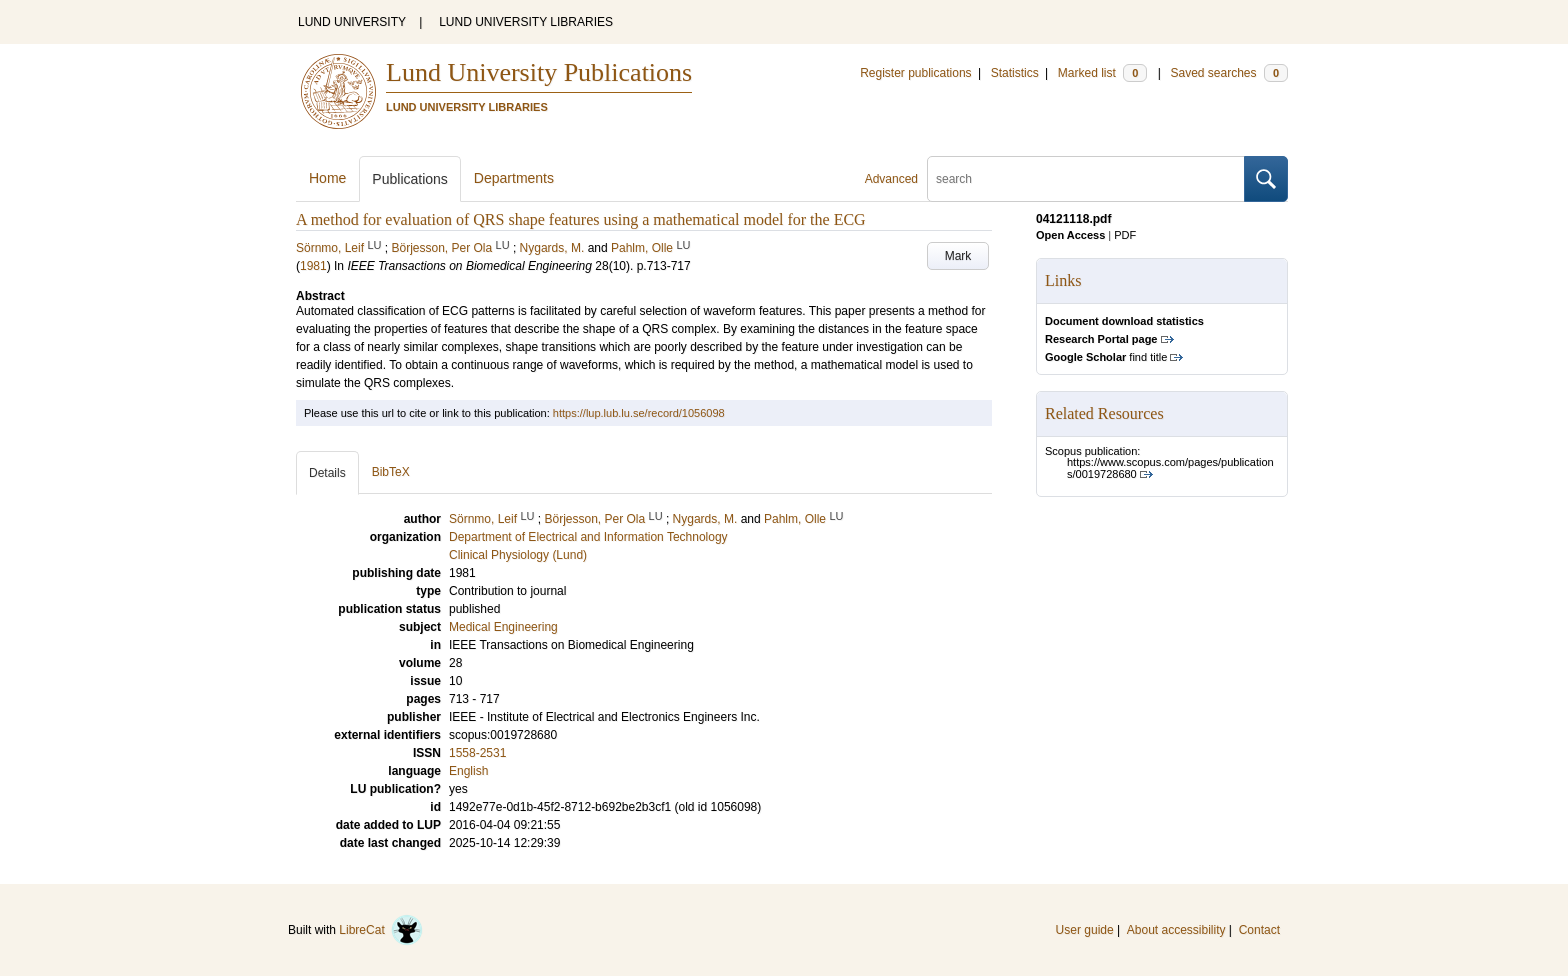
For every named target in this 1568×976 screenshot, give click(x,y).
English (468, 771)
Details (327, 473)
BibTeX (391, 472)
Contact (1259, 930)
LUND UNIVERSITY (352, 22)
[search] (1086, 179)
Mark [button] (958, 256)
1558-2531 (477, 753)
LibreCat (381, 930)
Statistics (1015, 73)
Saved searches (1229, 73)
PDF (1125, 235)
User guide (1085, 930)
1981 (313, 266)
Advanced (891, 179)
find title (1106, 357)
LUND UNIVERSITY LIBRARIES (526, 22)
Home (327, 178)
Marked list (1102, 73)
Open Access (1070, 235)
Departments (514, 178)
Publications (410, 179)
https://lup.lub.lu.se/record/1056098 (639, 413)
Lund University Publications (539, 72)
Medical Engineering (503, 627)
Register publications (915, 73)
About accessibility (1176, 930)
